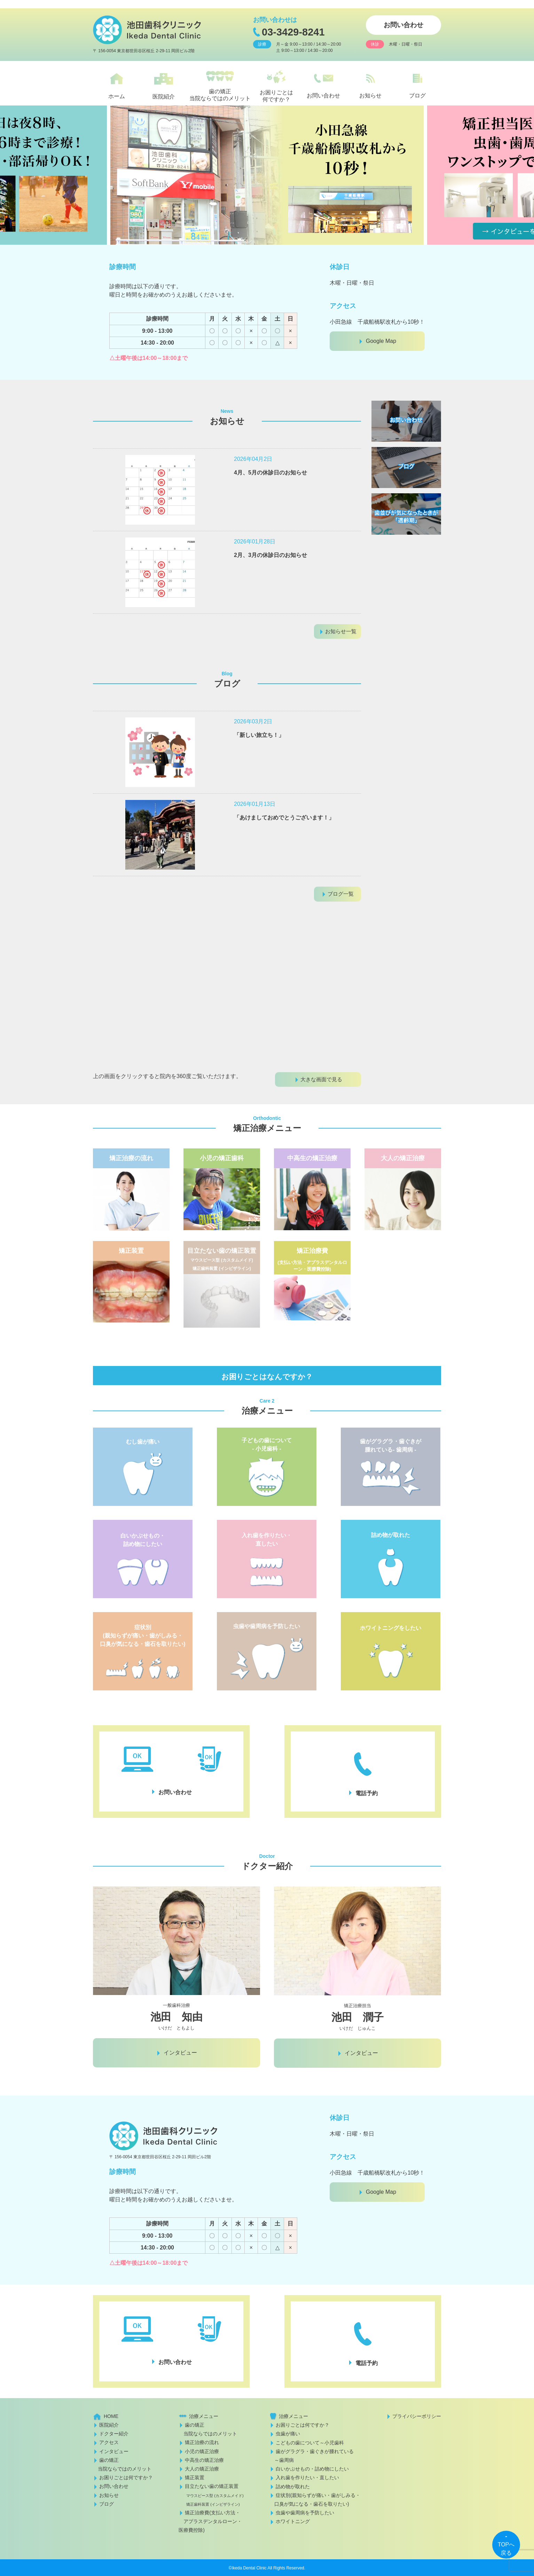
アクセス (109, 2442)
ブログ (106, 2504)
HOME (111, 2416)
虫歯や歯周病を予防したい (305, 2512)
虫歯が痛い (288, 2433)
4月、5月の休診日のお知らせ (270, 473)
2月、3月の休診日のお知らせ (270, 555)
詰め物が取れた (293, 2486)
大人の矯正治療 (202, 2469)
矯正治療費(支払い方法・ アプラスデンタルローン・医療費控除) (210, 2521)
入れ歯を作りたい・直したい (307, 2477)
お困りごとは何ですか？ (126, 2477)
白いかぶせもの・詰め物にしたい (312, 2469)
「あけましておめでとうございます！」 (284, 817)
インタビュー (113, 2451)
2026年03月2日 (253, 721)
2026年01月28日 (254, 541)
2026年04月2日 (253, 459)
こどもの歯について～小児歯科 (310, 2442)
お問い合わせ (403, 25)
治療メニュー (203, 2416)
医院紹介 (109, 2425)
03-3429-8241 (293, 32)
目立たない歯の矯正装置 (211, 2494)
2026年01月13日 (254, 804)
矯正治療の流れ (202, 2442)
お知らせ (109, 2495)
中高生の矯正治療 (204, 2460)
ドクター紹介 (113, 2433)
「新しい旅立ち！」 (259, 735)
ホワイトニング (293, 2521)
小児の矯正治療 (202, 2451)
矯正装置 (194, 2477)
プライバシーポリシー (416, 2416)
